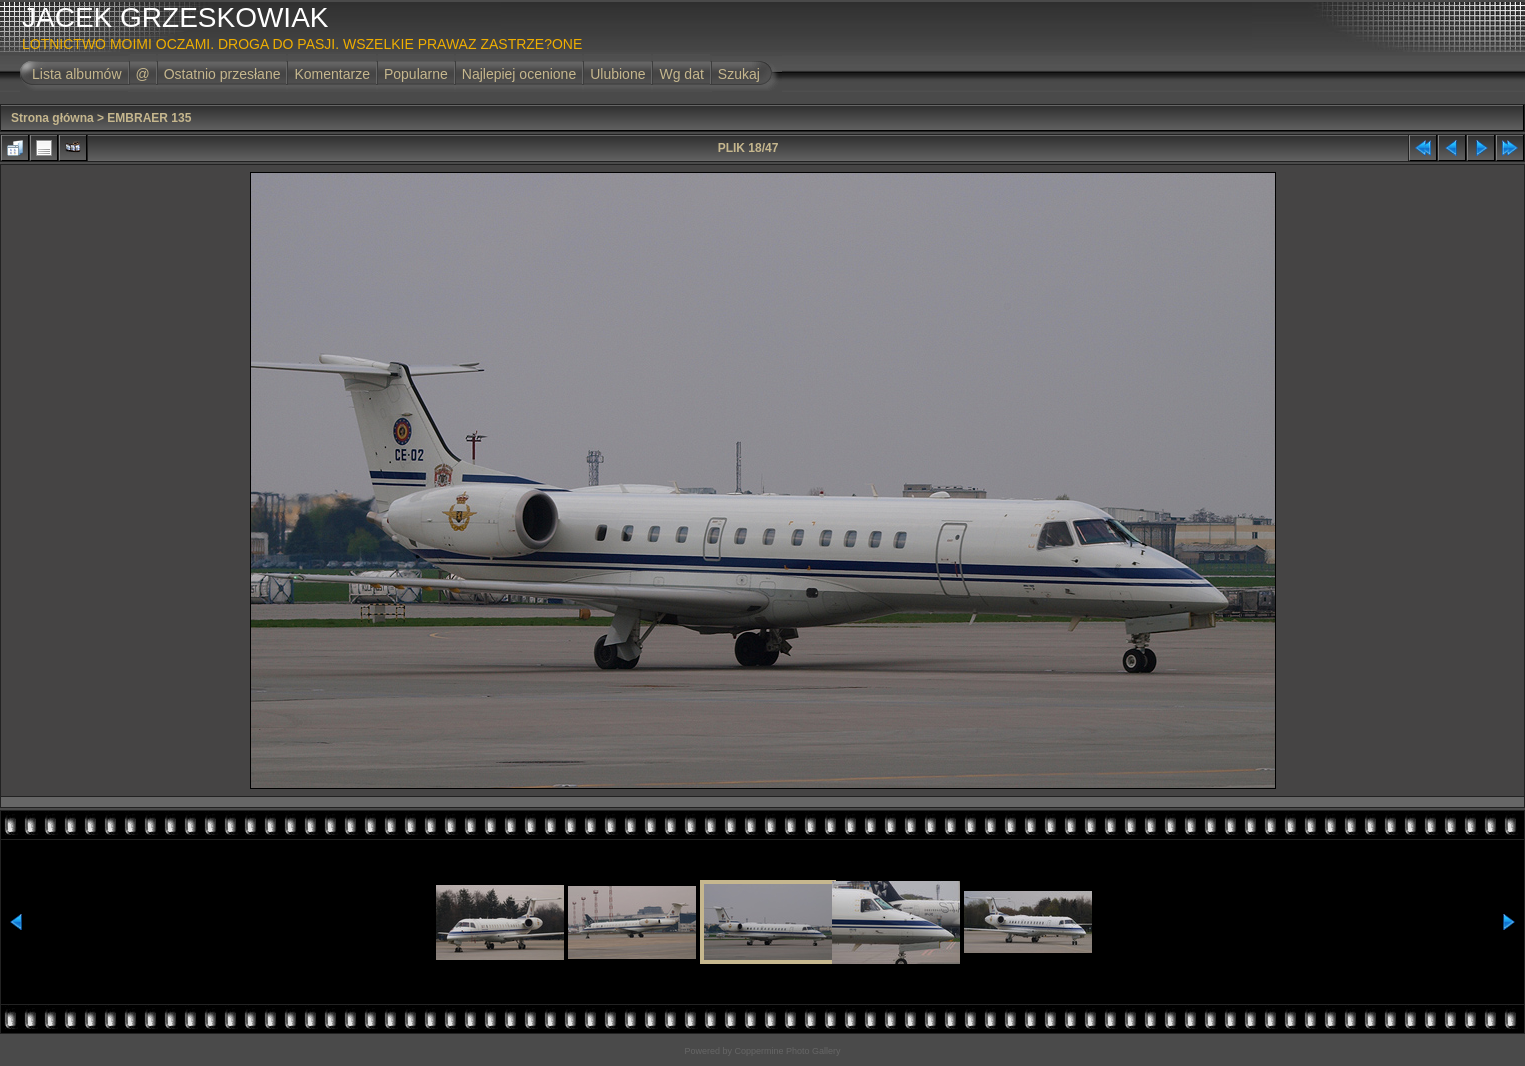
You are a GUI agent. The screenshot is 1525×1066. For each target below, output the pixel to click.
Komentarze (331, 74)
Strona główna (52, 118)
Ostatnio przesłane (222, 74)
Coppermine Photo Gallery (787, 1051)
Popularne (416, 74)
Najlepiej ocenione (519, 74)
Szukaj (739, 74)
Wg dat (681, 74)
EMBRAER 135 (149, 118)
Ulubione (617, 74)
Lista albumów (77, 74)
